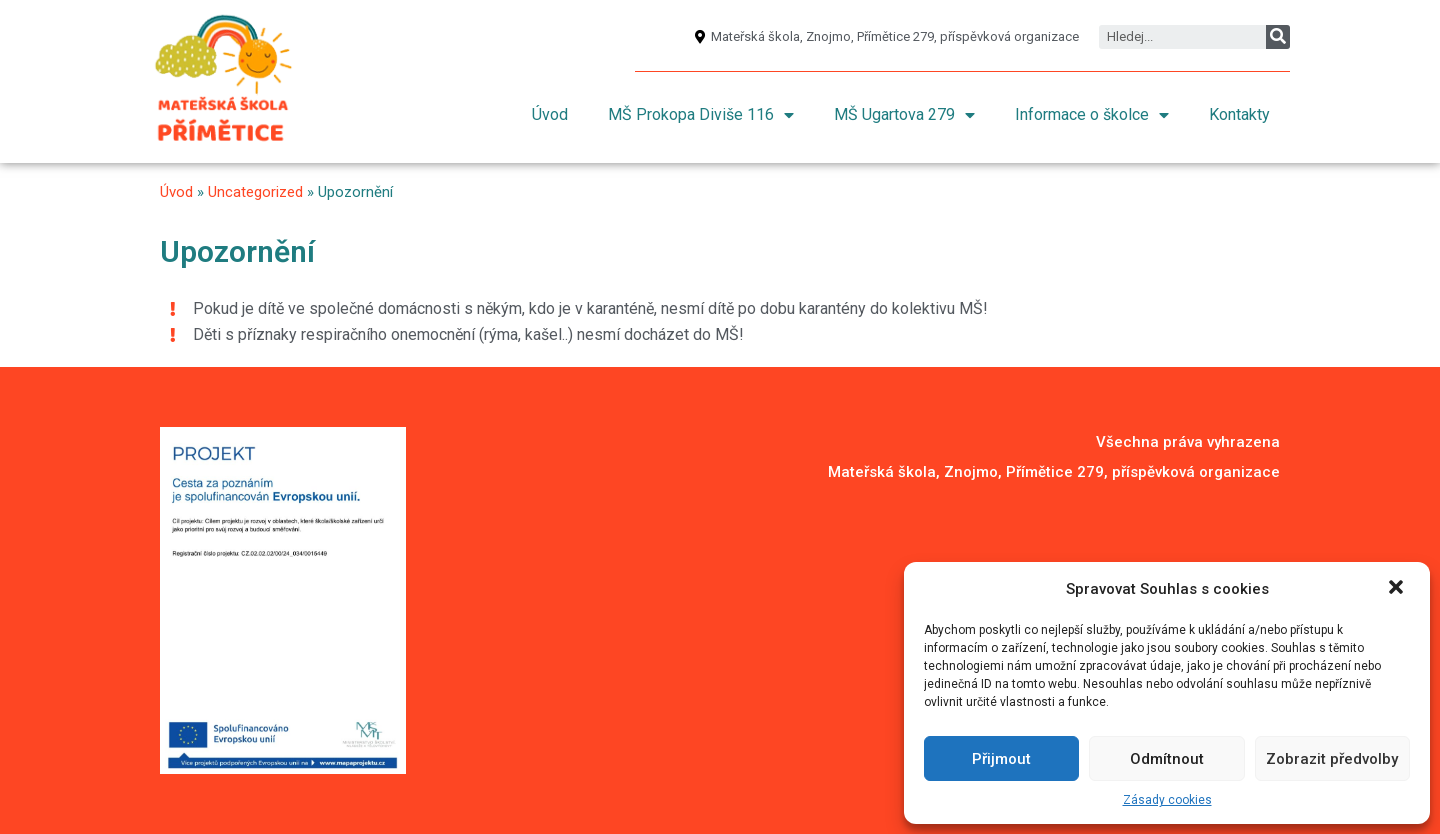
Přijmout (1001, 759)
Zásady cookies (1167, 800)
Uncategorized (255, 192)
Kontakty (1239, 114)
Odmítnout (1167, 759)
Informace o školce (1092, 115)
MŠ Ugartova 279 (904, 115)
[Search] (1278, 37)
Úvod (550, 114)
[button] (1398, 589)
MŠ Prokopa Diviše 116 (701, 115)
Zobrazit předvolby (1332, 759)
